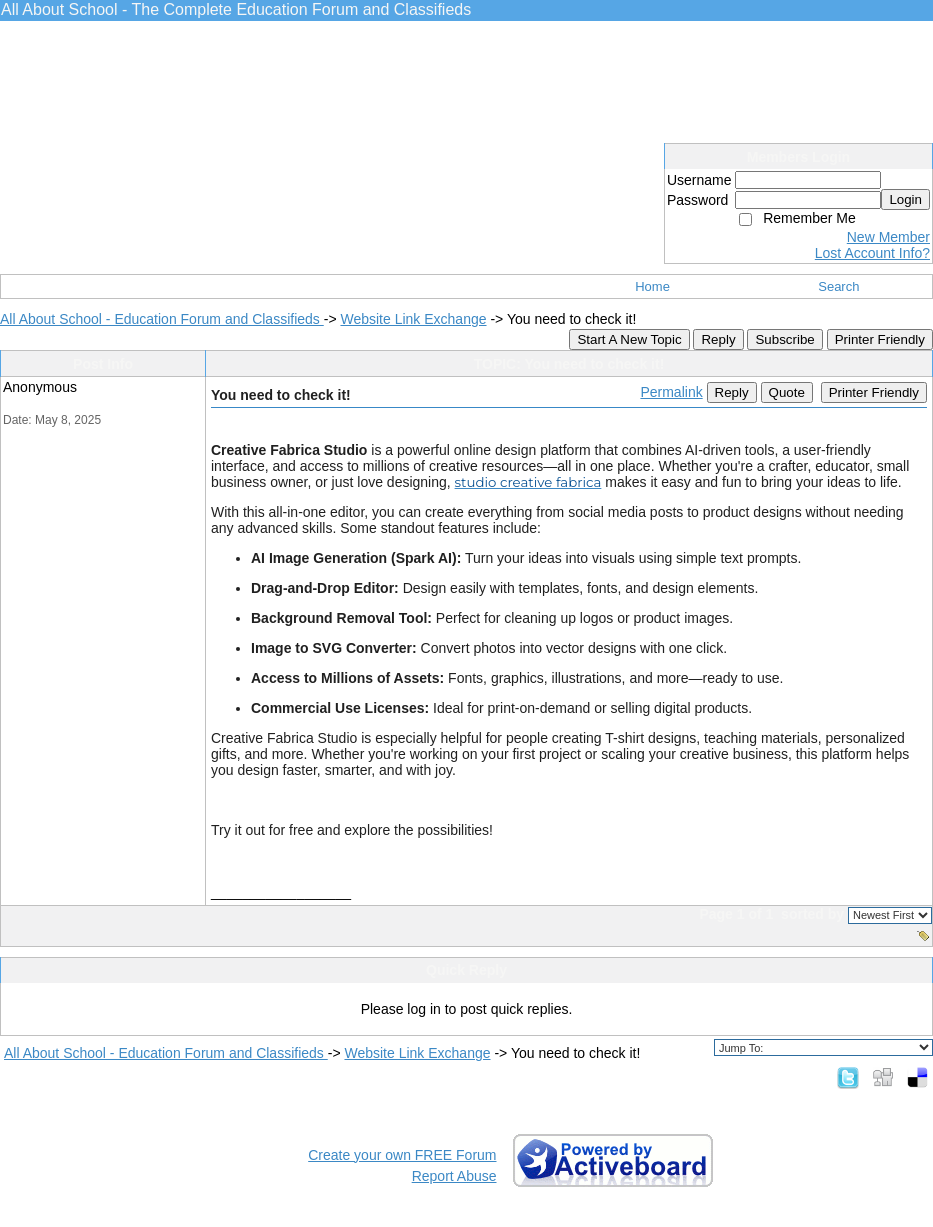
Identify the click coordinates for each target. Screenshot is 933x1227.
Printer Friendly (880, 339)
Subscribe (784, 339)
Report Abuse (454, 1176)
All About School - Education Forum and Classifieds (162, 319)
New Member (888, 237)
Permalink (671, 392)
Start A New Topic (629, 339)
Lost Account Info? (872, 253)
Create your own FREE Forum (402, 1155)
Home (652, 286)
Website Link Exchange (413, 319)
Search (838, 286)
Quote (787, 392)
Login (905, 199)
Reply (718, 339)
